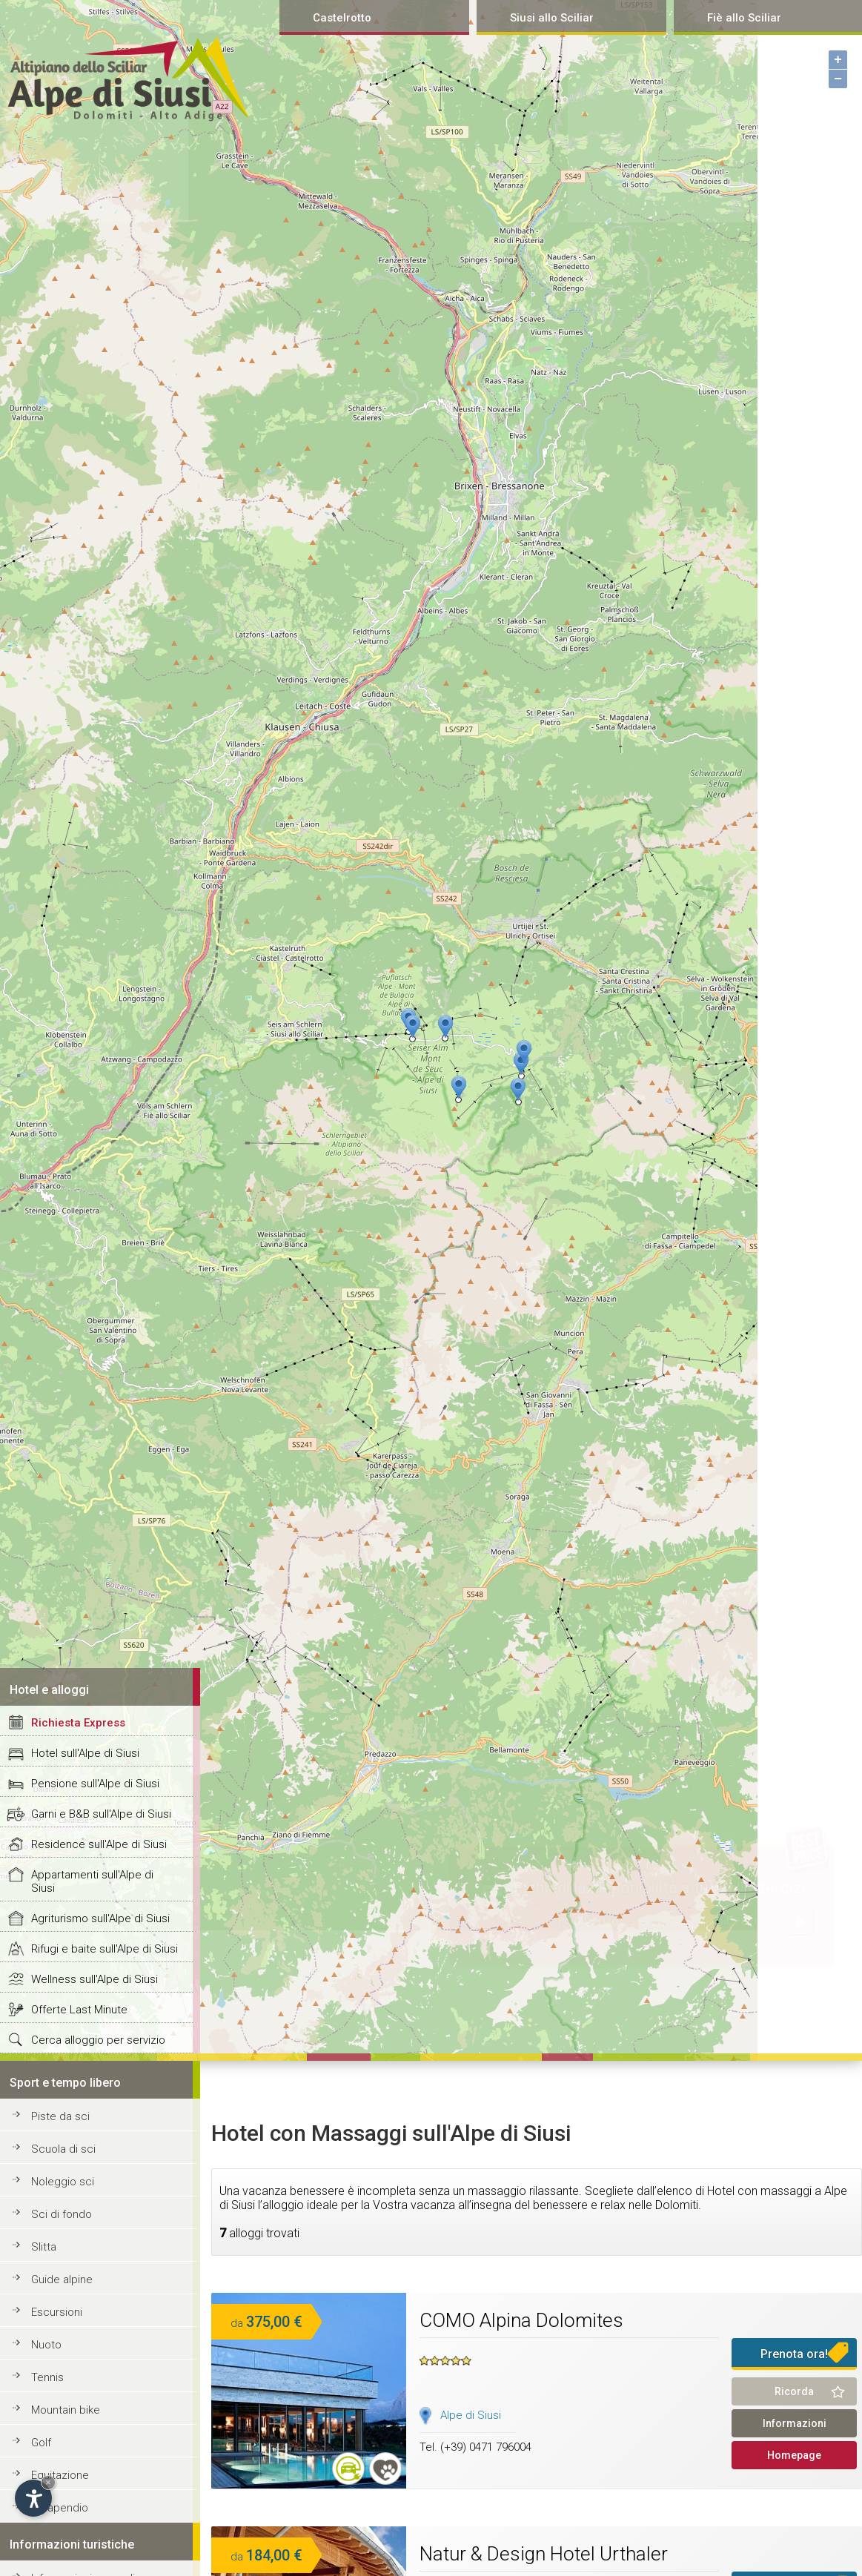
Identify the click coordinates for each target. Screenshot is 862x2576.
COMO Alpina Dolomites (521, 2320)
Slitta (43, 2247)
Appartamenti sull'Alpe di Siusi (92, 1881)
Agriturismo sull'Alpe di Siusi (100, 1918)
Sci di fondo (61, 2214)
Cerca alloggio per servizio (98, 2040)
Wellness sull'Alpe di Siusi (94, 1979)
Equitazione (60, 2475)
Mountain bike (65, 2410)
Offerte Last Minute (79, 2009)
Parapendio (59, 2507)
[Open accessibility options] (33, 2498)
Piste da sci (60, 2116)
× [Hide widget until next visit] (48, 2482)
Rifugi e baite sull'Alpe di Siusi (104, 1949)
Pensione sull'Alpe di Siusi (95, 1783)
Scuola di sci (63, 2149)
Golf (41, 2442)
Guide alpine (62, 2279)
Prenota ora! (794, 2354)
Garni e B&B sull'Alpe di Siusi (101, 1814)
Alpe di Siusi (470, 2415)
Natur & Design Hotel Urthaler (544, 2554)
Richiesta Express (78, 1722)
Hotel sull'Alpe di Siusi (85, 1753)
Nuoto (46, 2344)
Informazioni (794, 2423)
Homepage (794, 2455)
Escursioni (56, 2312)
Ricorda (794, 2391)
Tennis (47, 2377)
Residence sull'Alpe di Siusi (99, 1844)
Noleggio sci (62, 2181)
